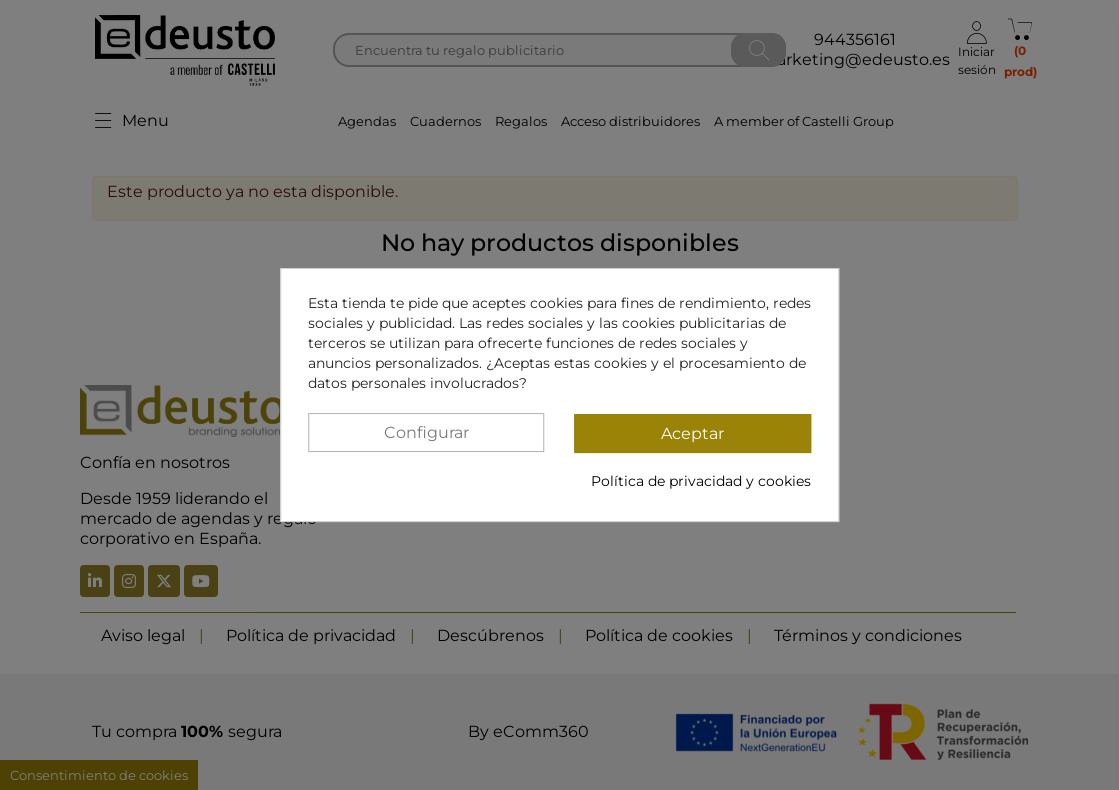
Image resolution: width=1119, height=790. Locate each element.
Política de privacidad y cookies (701, 481)
